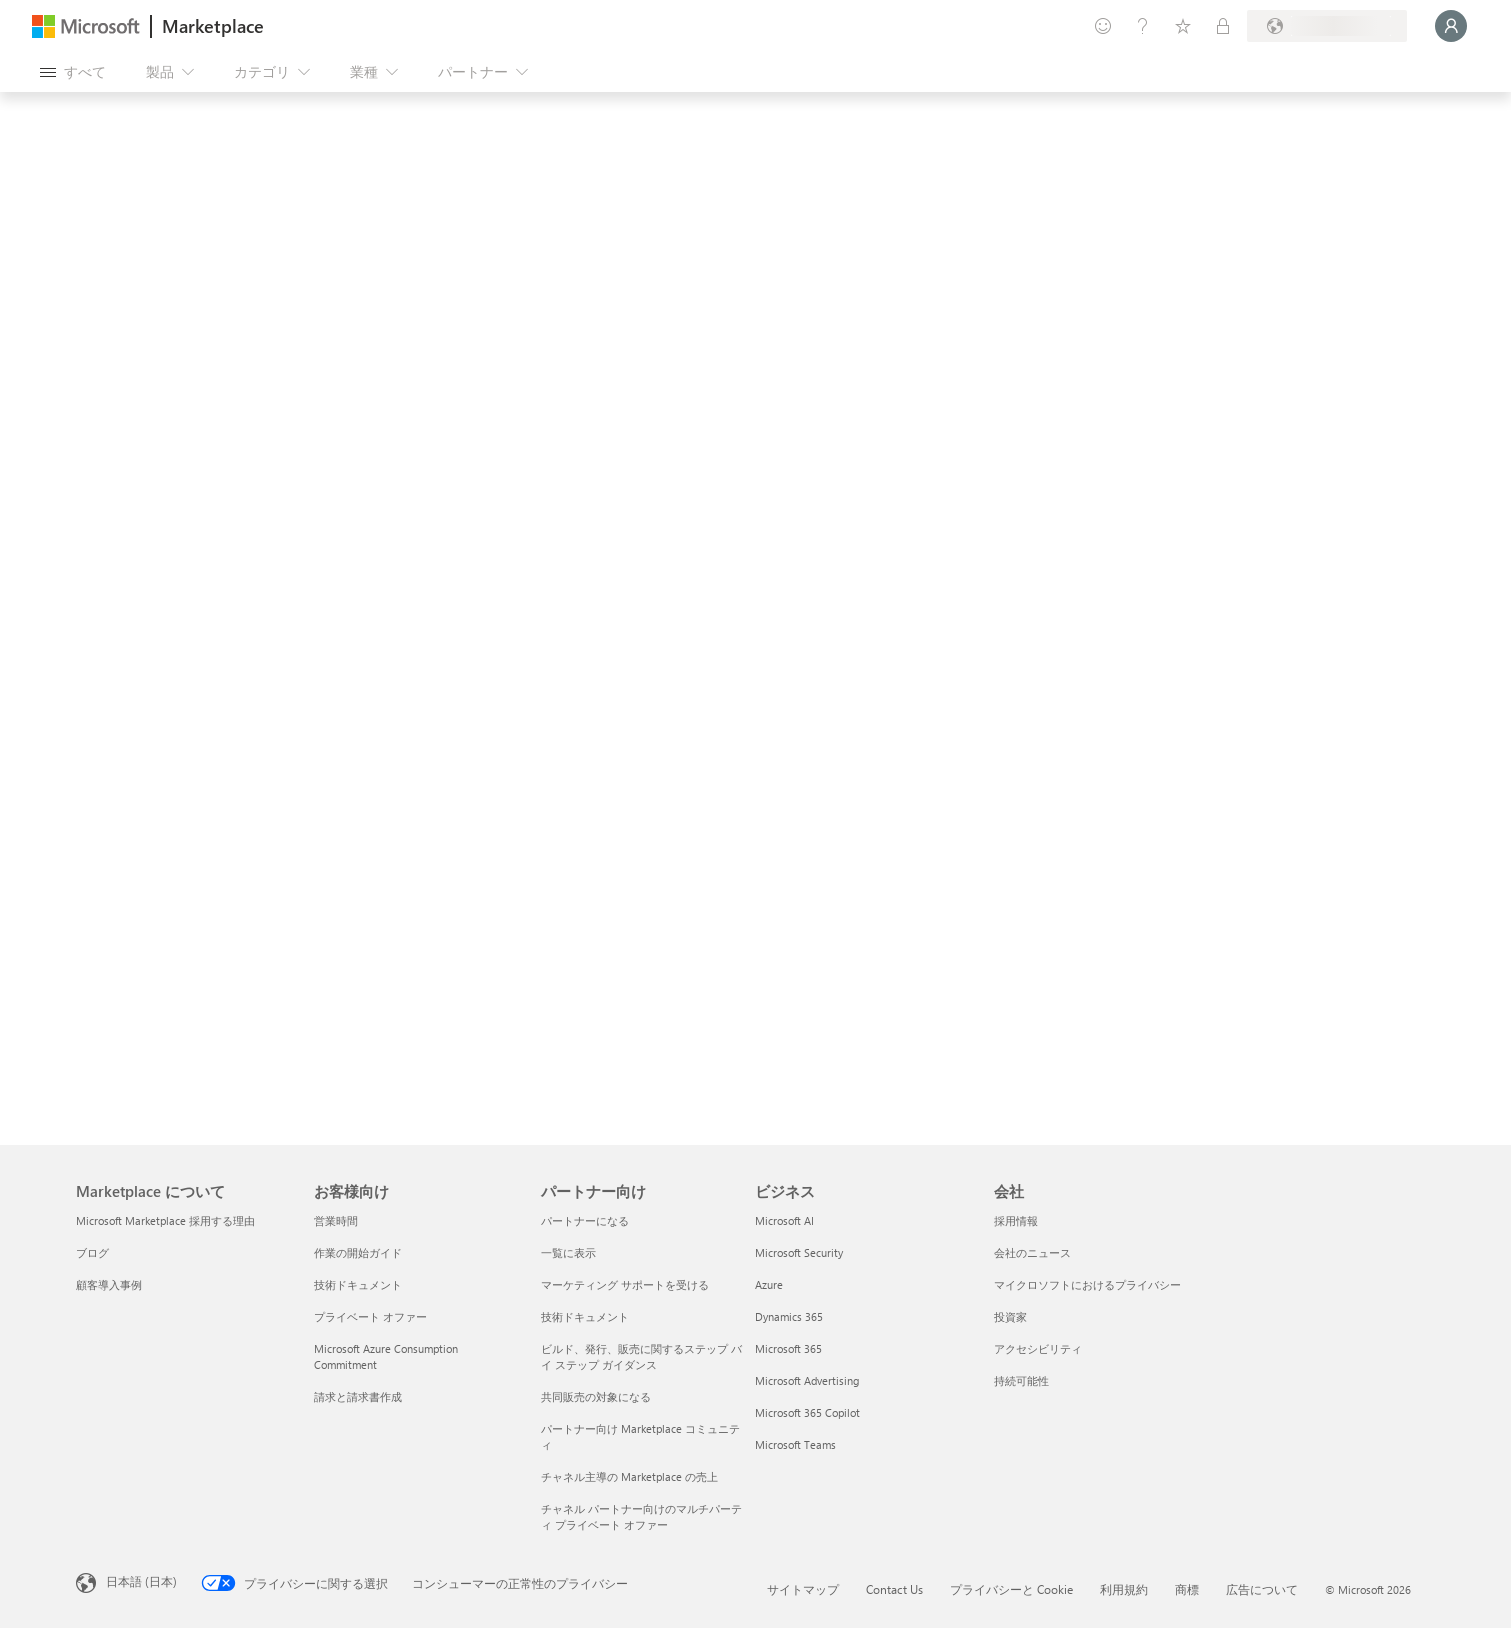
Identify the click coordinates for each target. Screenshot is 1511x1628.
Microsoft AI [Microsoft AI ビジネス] (784, 1220)
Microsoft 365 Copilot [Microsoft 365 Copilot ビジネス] (807, 1412)
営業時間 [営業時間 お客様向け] (336, 1220)
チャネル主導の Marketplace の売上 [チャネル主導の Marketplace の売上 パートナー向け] (629, 1476)
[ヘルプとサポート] (1143, 26)
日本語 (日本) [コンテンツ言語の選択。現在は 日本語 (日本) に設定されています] (141, 1581)
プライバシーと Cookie (1011, 1589)
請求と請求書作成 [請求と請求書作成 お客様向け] (358, 1396)
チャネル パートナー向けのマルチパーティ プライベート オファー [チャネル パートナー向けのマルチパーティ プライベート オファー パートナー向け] (641, 1516)
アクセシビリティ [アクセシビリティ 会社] (1038, 1348)
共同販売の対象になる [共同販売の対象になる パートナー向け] (596, 1396)
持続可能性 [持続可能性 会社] (1021, 1380)
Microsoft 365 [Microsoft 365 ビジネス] (788, 1348)
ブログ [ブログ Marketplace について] (92, 1252)
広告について (1262, 1589)
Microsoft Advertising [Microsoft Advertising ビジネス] (807, 1380)
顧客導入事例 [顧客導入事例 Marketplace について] (109, 1284)
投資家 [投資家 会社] (1010, 1316)
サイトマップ (803, 1589)
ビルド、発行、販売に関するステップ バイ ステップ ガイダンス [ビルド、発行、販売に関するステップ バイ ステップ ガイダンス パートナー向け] (641, 1356)
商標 (1187, 1589)
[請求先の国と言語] (1327, 26)
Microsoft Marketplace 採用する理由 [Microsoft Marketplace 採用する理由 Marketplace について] (165, 1220)
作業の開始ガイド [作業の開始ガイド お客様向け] (358, 1252)
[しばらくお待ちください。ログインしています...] (1451, 26)
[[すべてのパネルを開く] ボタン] (73, 72)
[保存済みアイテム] (1183, 26)
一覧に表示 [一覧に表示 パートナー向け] (568, 1252)
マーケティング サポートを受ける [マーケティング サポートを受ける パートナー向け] (625, 1284)
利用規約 (1124, 1589)
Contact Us (894, 1589)
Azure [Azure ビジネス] (769, 1284)
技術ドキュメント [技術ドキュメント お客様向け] (358, 1284)
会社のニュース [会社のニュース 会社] (1032, 1252)
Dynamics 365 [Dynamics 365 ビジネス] (789, 1316)
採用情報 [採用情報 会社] (1016, 1220)
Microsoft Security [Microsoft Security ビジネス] (799, 1252)
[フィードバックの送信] (1103, 26)
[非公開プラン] (1223, 26)
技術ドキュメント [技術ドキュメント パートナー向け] (585, 1316)
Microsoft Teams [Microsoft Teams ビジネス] (795, 1444)
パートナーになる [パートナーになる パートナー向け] (585, 1220)
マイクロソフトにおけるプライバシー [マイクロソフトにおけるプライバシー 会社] (1087, 1284)
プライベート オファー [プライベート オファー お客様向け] (370, 1316)
